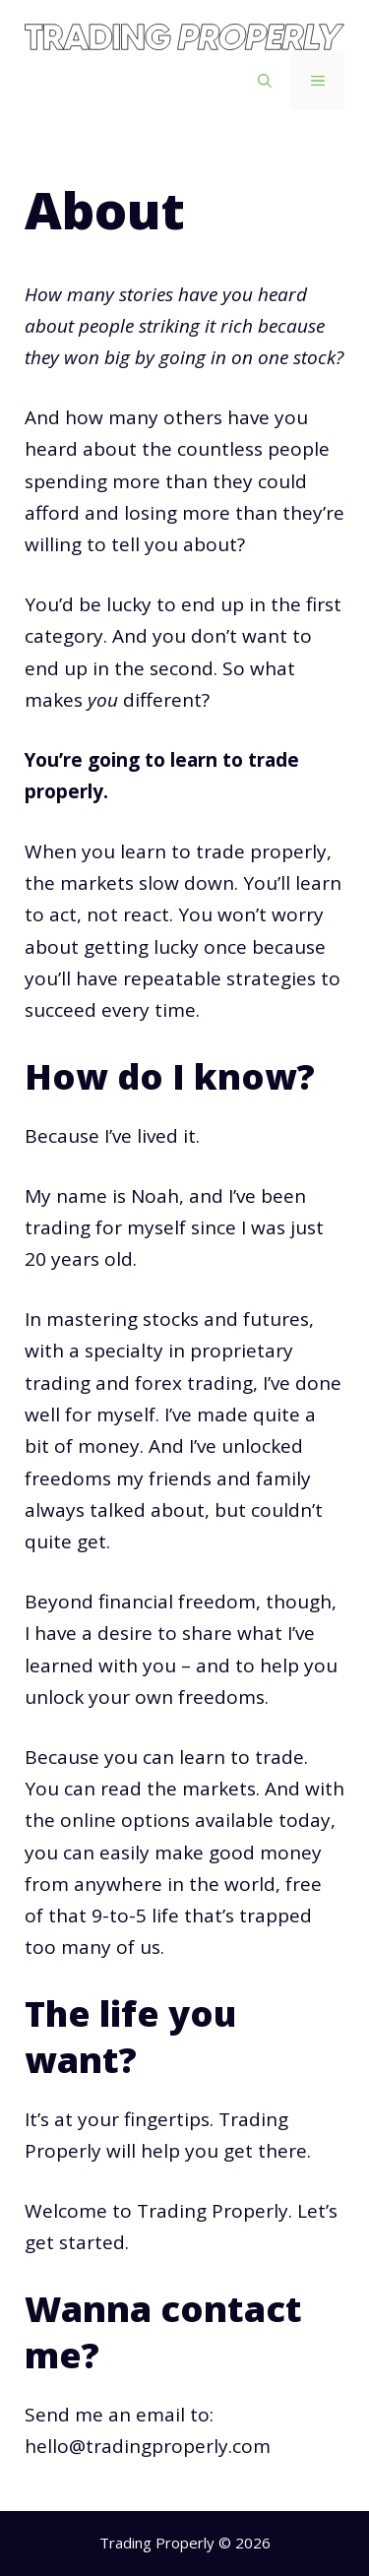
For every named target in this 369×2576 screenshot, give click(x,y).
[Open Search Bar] (264, 80)
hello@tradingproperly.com (148, 2446)
